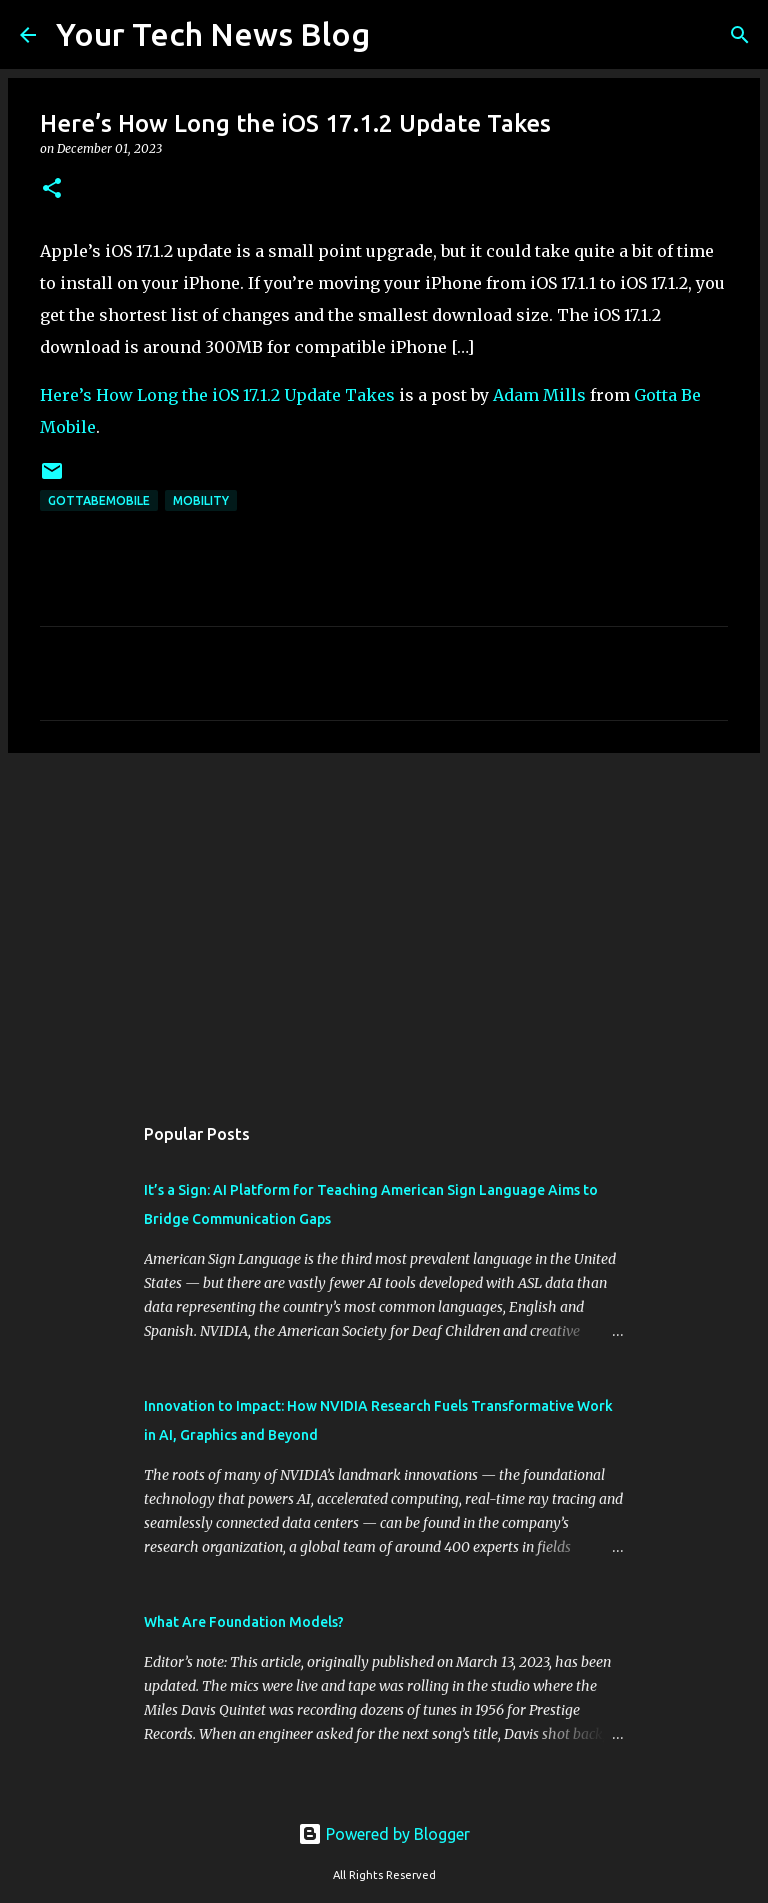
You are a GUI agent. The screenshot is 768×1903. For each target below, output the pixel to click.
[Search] (398, 35)
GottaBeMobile (99, 500)
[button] (52, 189)
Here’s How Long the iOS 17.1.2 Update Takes (217, 395)
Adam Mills (539, 395)
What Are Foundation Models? (244, 1622)
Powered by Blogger (384, 1834)
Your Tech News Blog (213, 34)
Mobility (201, 500)
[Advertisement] (384, 923)
